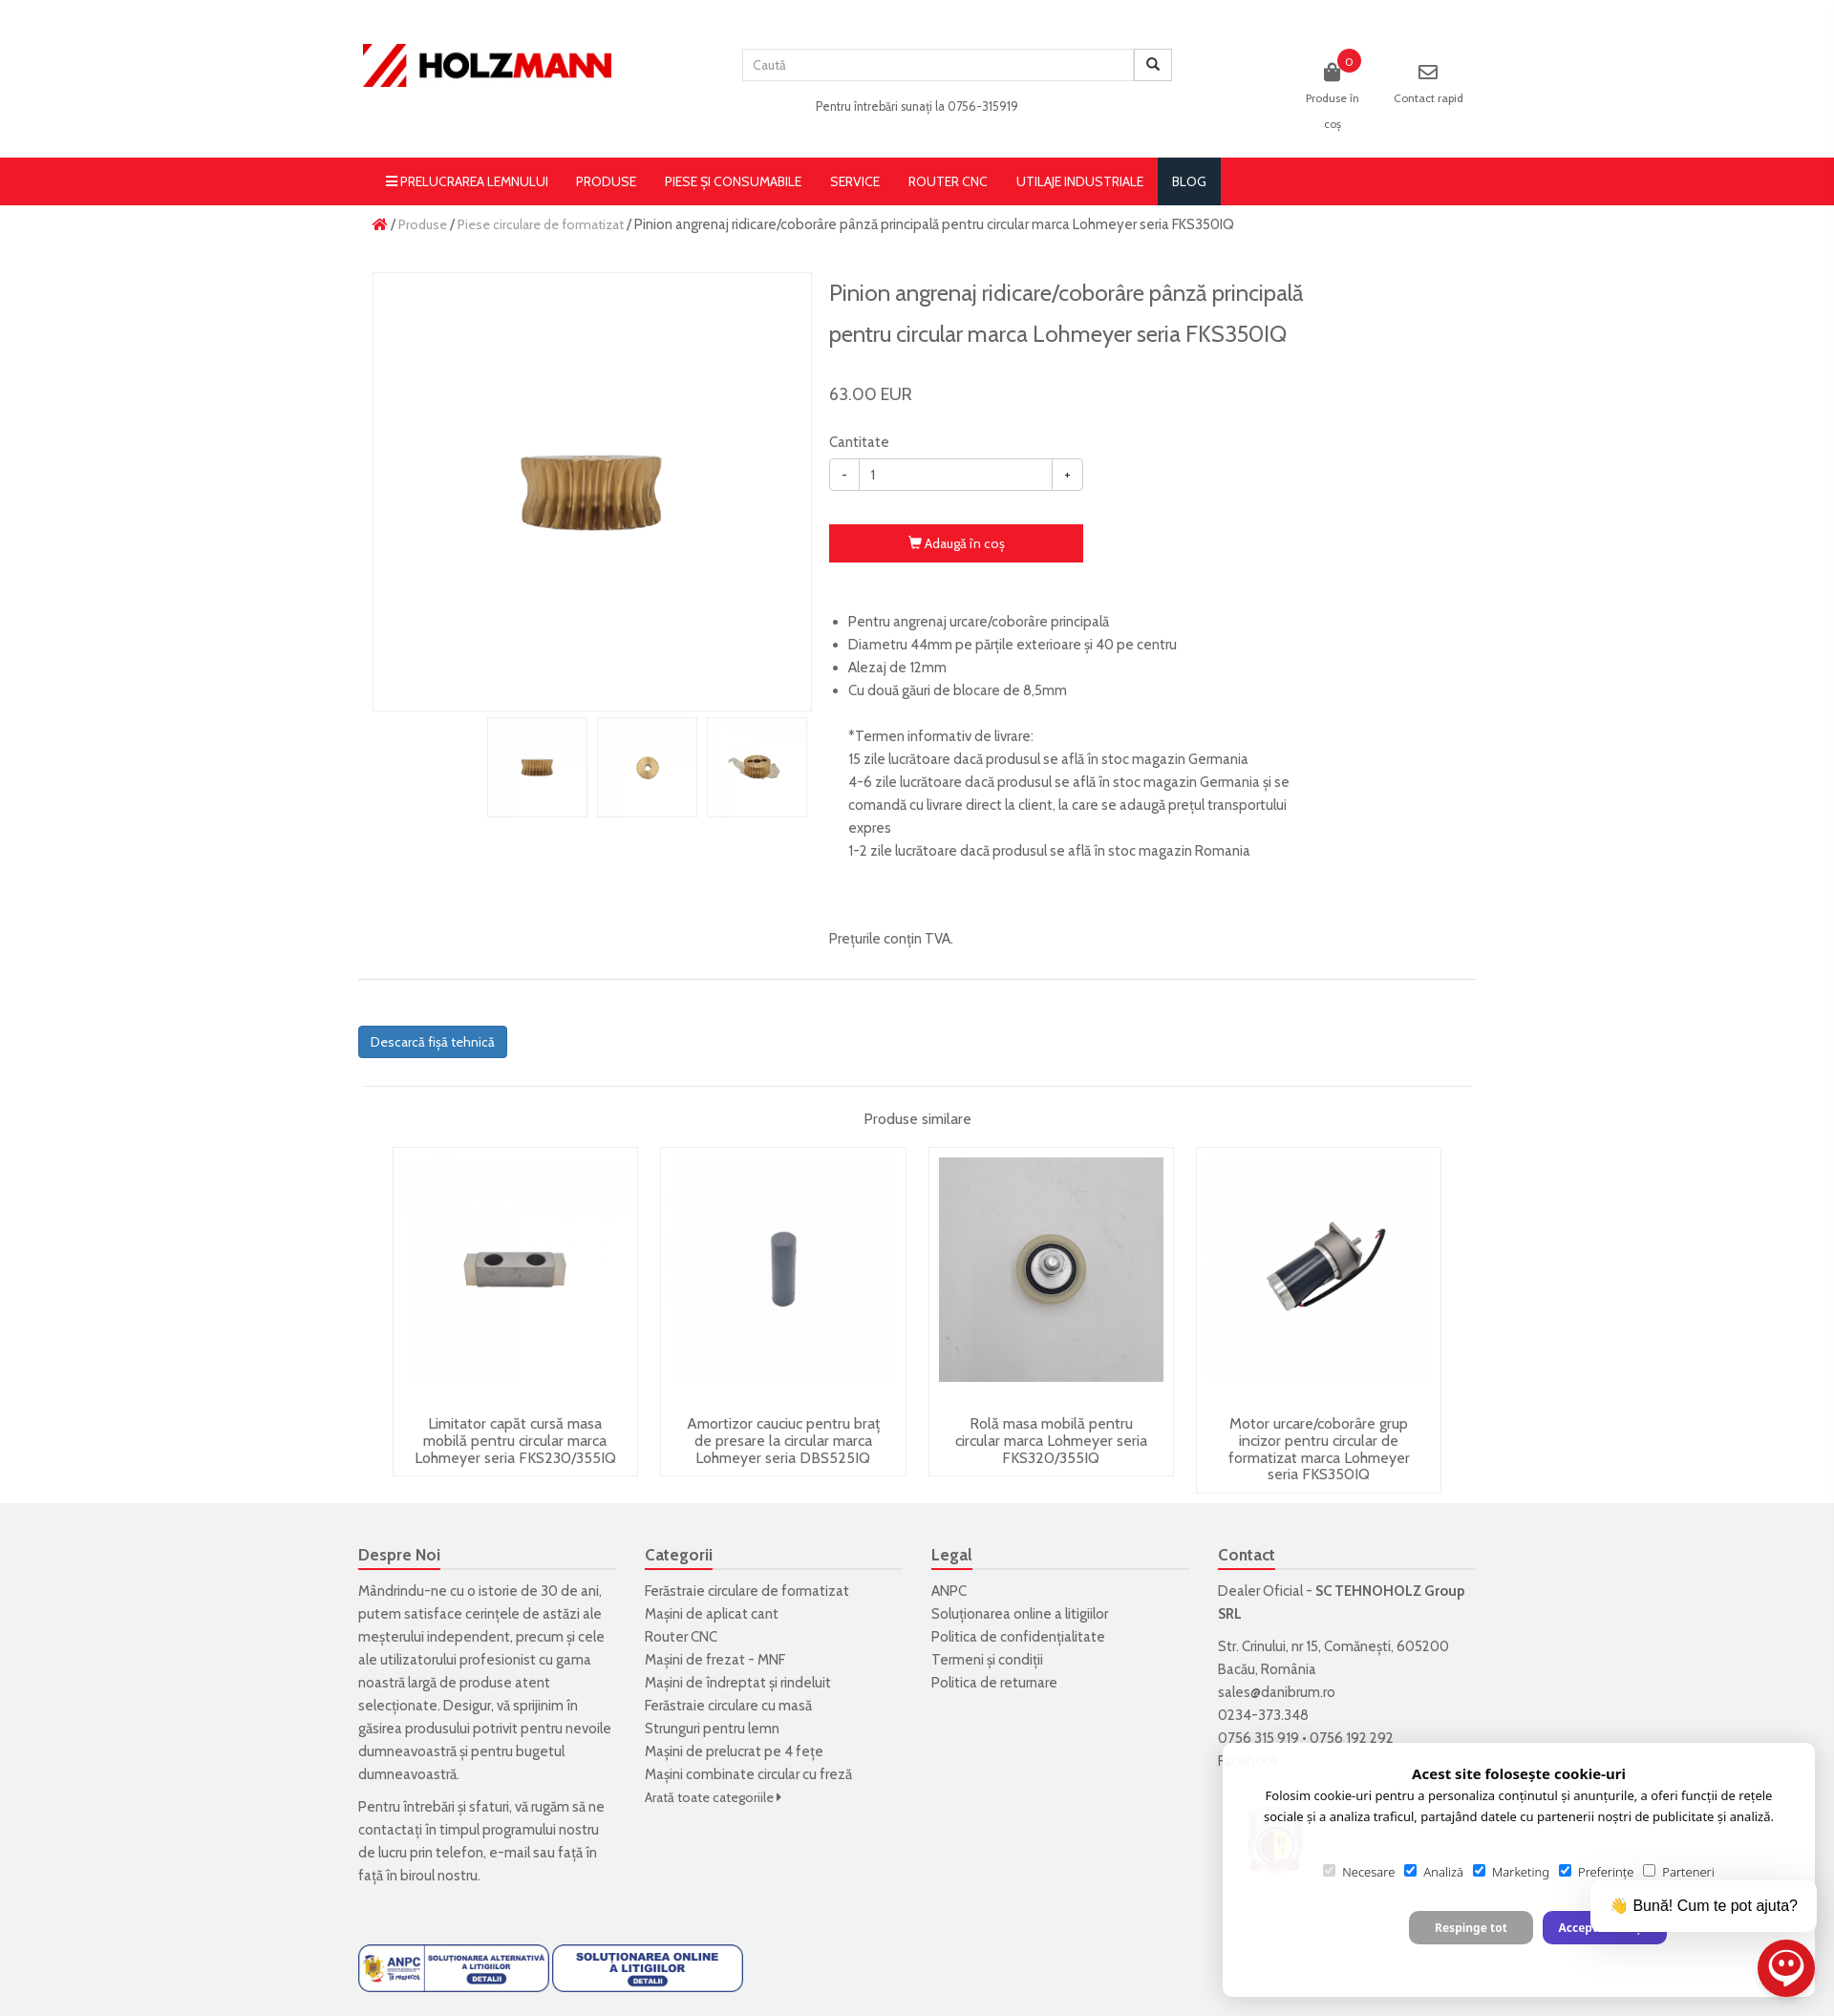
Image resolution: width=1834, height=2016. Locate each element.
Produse (606, 181)
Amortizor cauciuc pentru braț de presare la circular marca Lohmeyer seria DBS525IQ (783, 1440)
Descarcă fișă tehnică (433, 1041)
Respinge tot (1471, 1928)
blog (1189, 181)
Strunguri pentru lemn (712, 1728)
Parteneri (1678, 1871)
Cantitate (859, 442)
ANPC (949, 1591)
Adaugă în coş (956, 543)
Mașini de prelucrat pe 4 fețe (734, 1751)
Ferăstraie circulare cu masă (728, 1705)
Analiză (1433, 1871)
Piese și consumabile (733, 181)
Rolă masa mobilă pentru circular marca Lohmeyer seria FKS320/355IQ (1051, 1440)
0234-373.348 (1263, 1715)
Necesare (1359, 1871)
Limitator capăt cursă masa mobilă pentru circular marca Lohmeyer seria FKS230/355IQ (515, 1440)
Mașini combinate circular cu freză (748, 1774)
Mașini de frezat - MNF (715, 1659)
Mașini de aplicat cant (711, 1614)
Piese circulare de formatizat (541, 224)
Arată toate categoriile (713, 1797)
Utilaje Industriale (1079, 181)
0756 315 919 (1258, 1738)
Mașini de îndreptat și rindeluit (738, 1682)
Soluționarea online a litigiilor (1019, 1614)
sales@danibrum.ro (1276, 1692)
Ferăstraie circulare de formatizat (747, 1591)
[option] (592, 491)
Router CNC (948, 181)
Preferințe (1596, 1871)
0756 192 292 (1352, 1738)
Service (855, 181)
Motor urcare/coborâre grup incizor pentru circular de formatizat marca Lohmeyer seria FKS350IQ (1319, 1448)
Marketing (1511, 1871)
